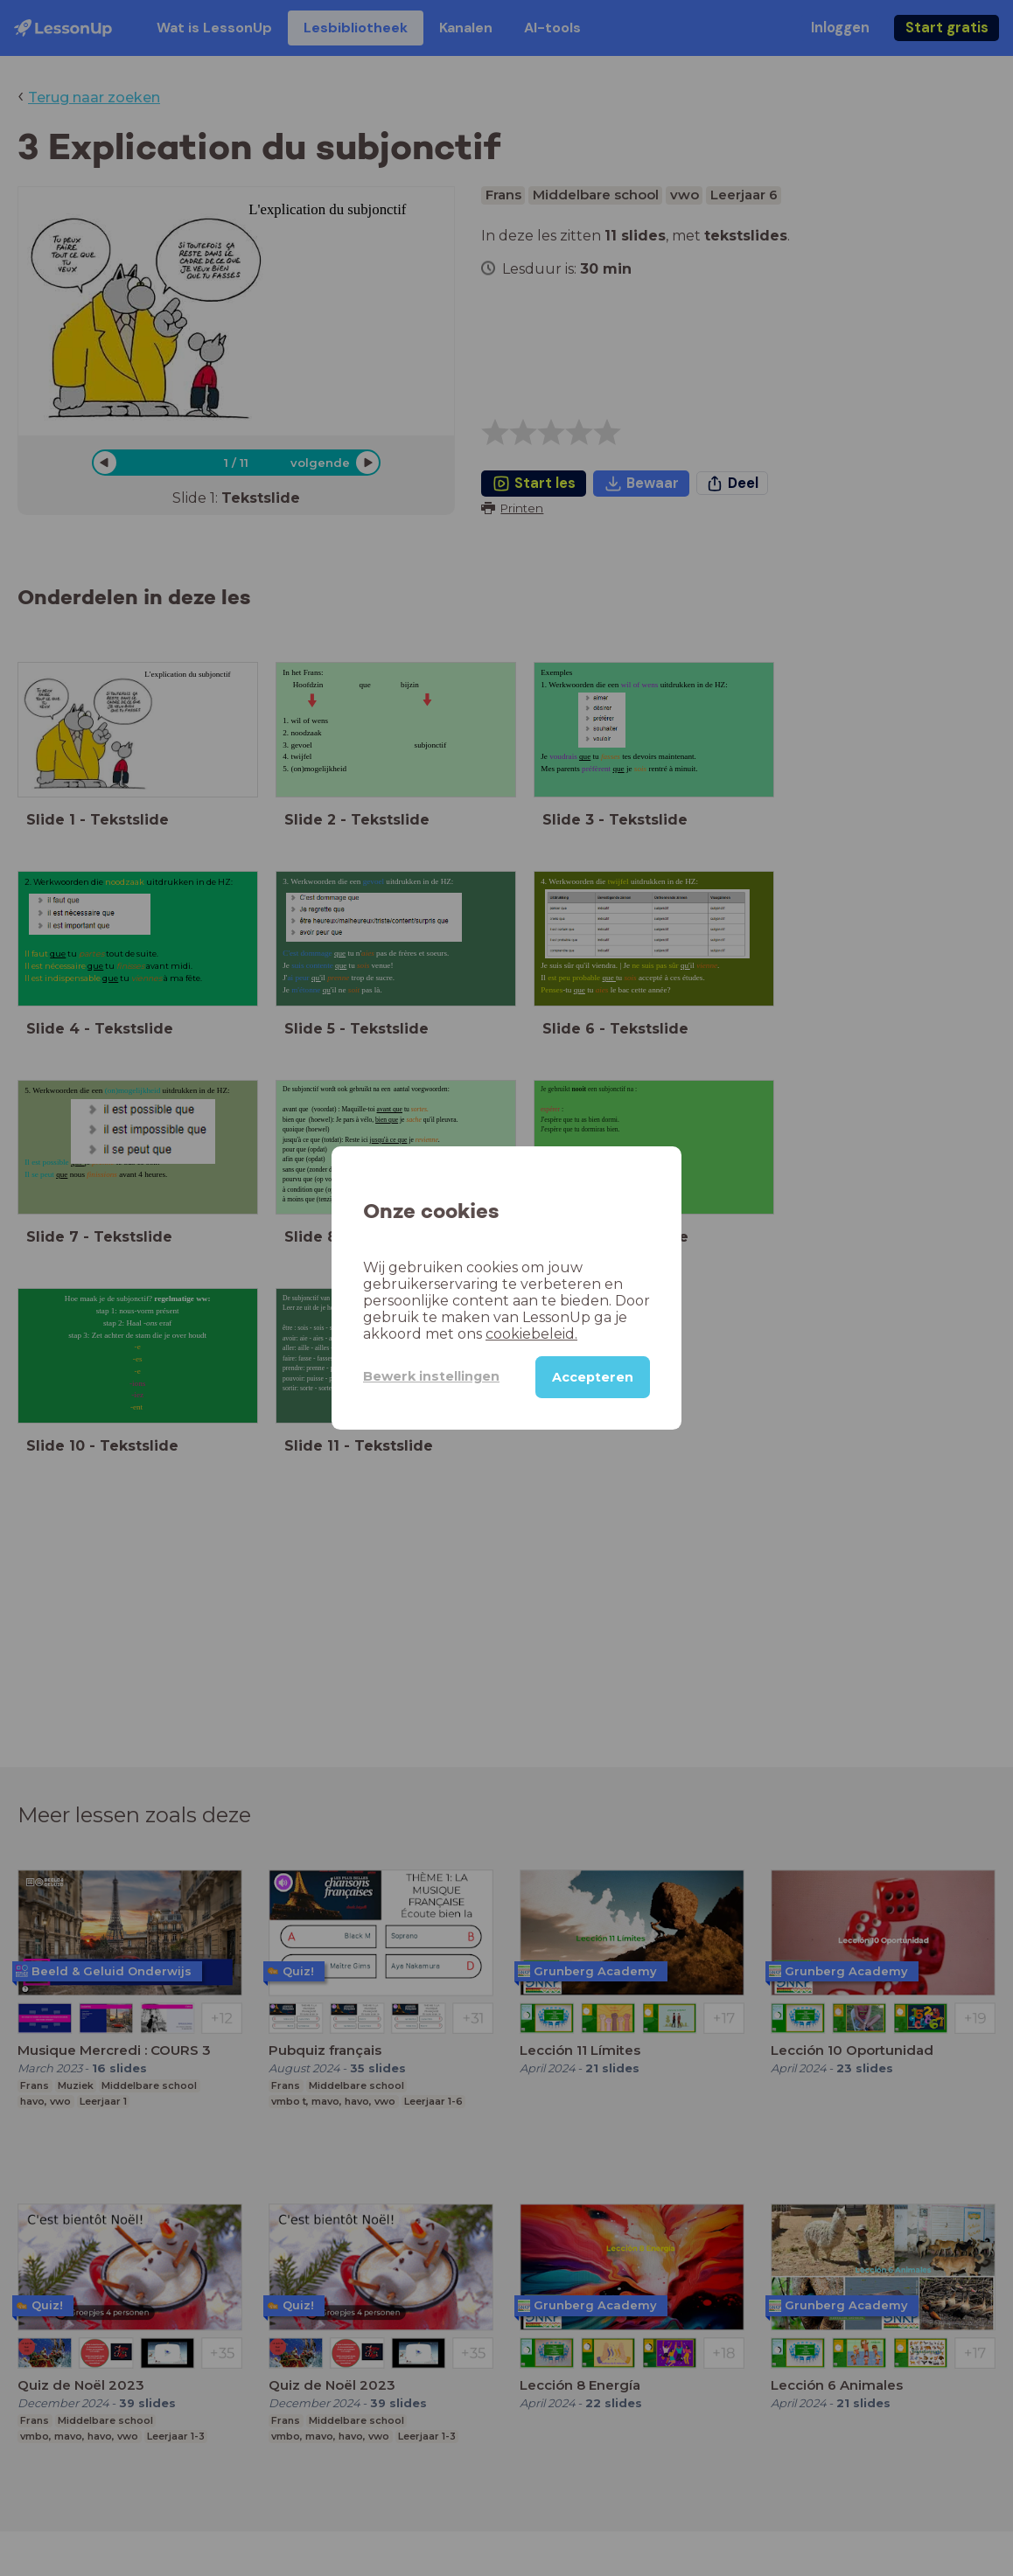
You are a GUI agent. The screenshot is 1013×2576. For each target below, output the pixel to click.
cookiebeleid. (531, 1334)
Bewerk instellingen (431, 1376)
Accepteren (592, 1377)
